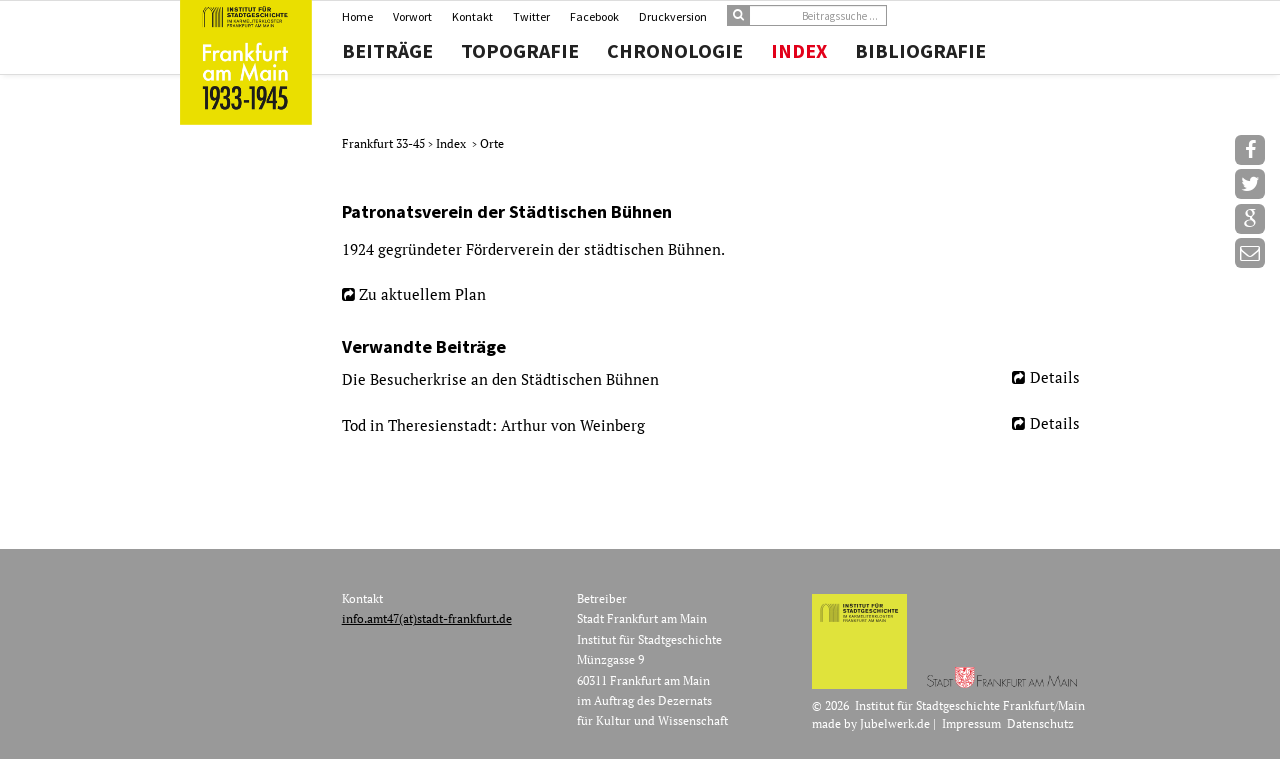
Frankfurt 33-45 (385, 143)
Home (357, 16)
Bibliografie (920, 51)
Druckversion (673, 16)
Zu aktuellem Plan (422, 294)
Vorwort (412, 16)
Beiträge (387, 51)
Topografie (520, 51)
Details (1055, 377)
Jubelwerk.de (895, 723)
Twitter (531, 16)
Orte (492, 143)
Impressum (971, 723)
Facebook (594, 16)
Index (799, 51)
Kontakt (472, 16)
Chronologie (675, 51)
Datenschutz (1040, 723)
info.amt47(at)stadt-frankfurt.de (427, 618)
